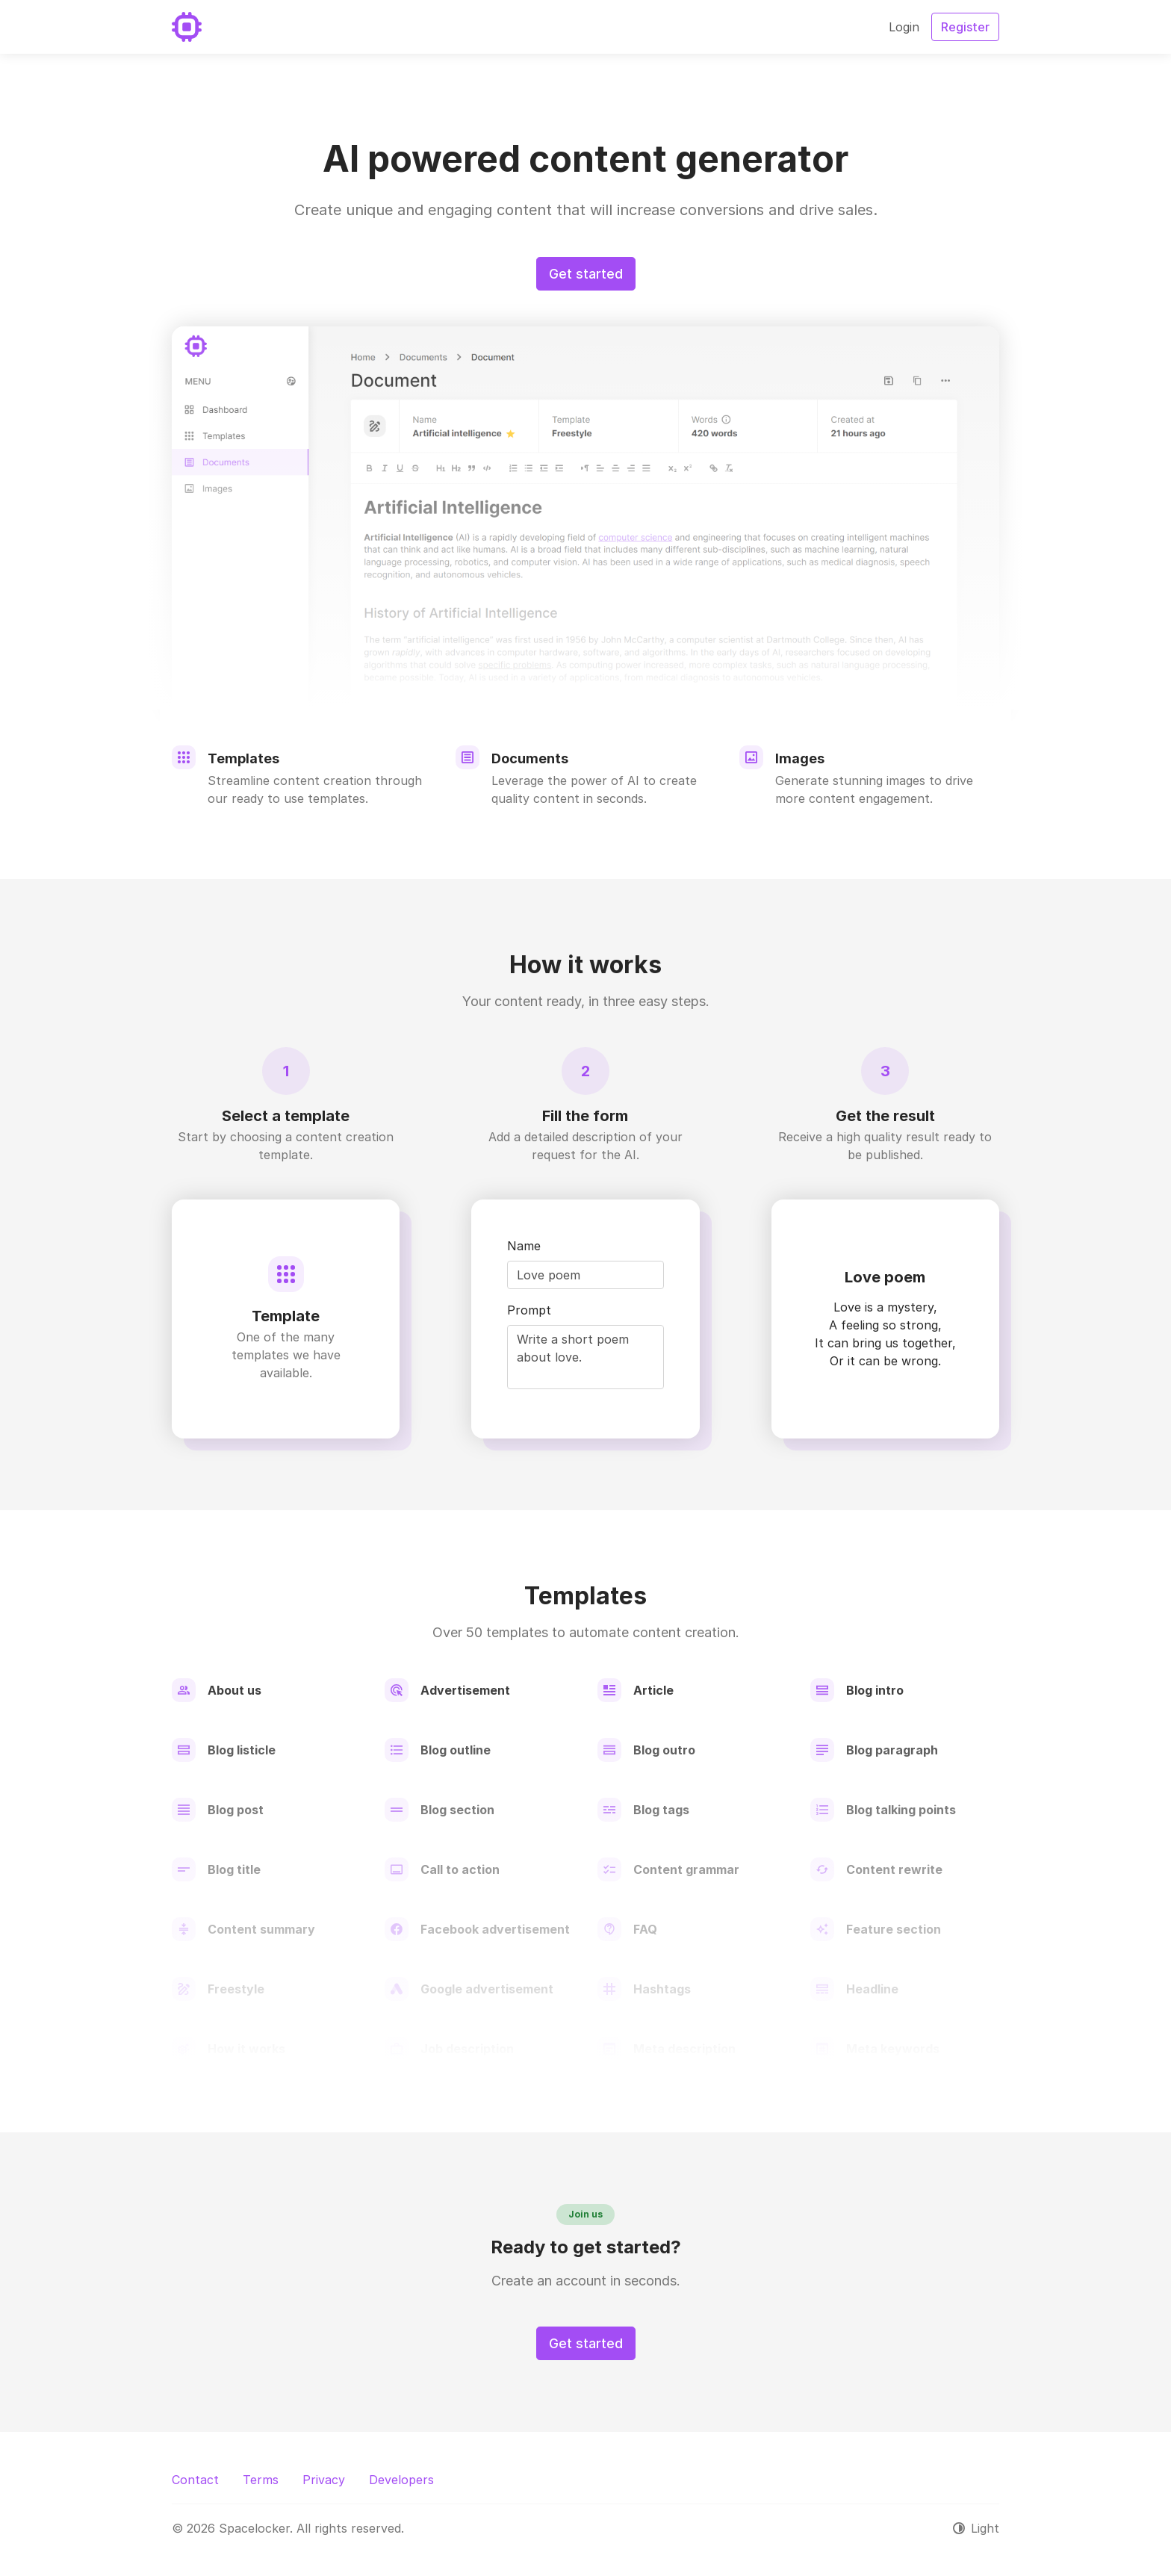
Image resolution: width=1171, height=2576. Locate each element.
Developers (401, 2479)
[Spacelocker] (187, 27)
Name (524, 1245)
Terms (261, 2479)
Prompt (529, 1310)
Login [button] (904, 26)
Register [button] (965, 26)
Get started (586, 274)
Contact (195, 2479)
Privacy (323, 2479)
